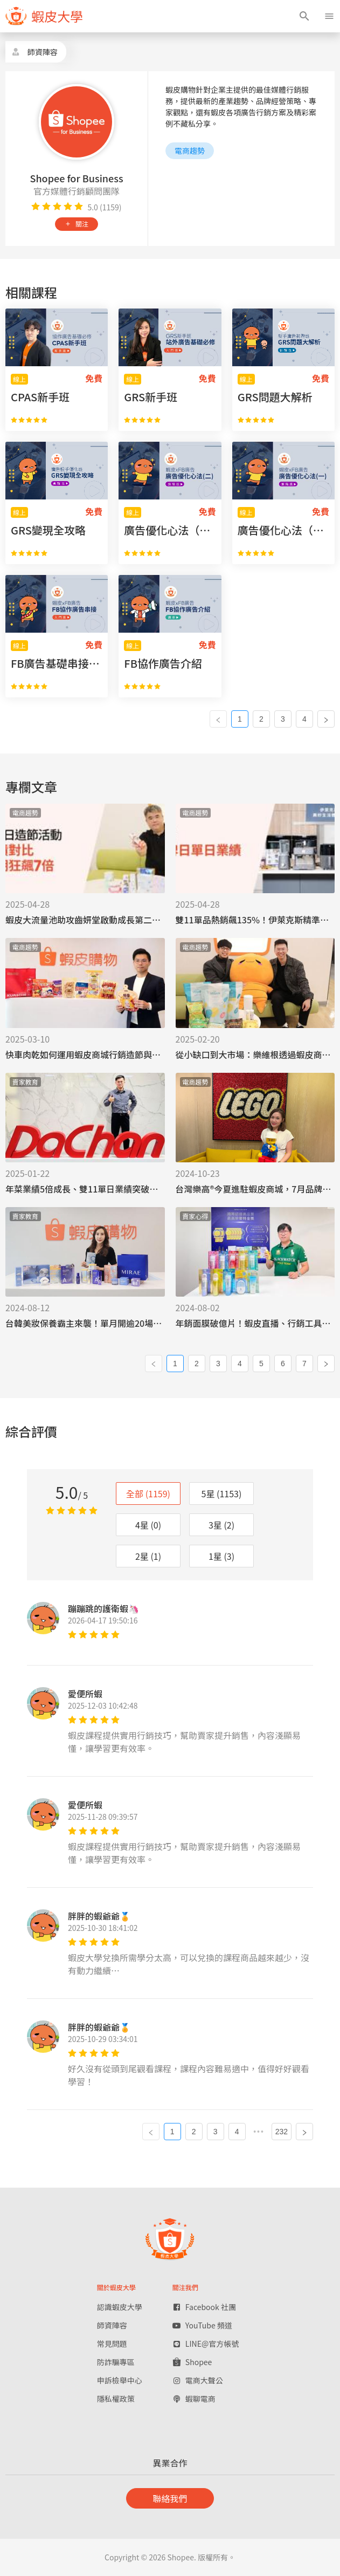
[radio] (35, 206)
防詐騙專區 (116, 2361)
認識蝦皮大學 (119, 2306)
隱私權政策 (116, 2398)
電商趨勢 (190, 150)
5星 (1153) (222, 1493)
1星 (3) (221, 1556)
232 (281, 2131)
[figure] (44, 16)
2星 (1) (148, 1556)
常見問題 (112, 2343)
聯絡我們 (169, 2498)
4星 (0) (148, 1524)
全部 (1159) (148, 1493)
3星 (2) (221, 1524)
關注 (76, 223)
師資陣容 (112, 2325)
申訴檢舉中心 (119, 2380)
